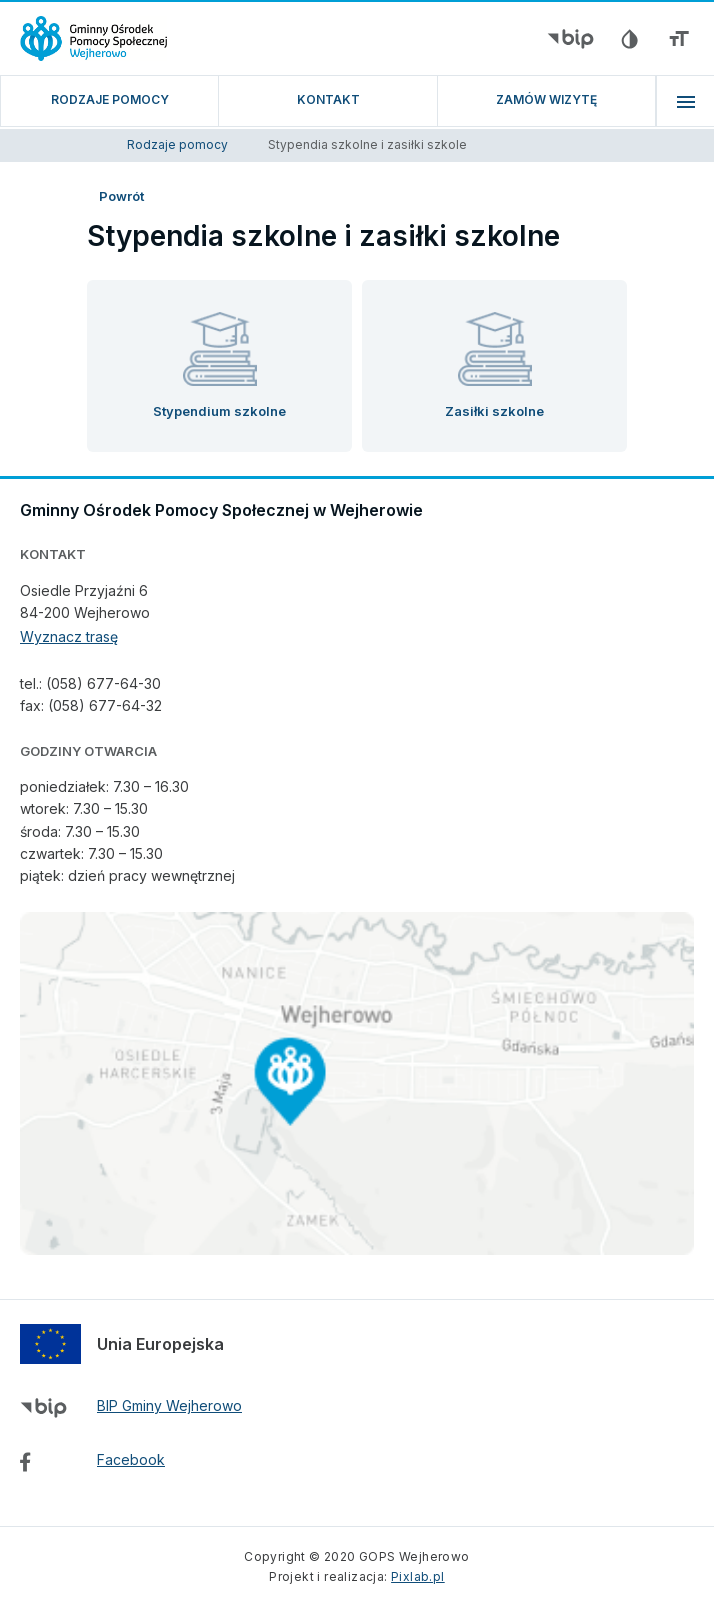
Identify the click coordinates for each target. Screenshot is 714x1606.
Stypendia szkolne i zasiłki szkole (367, 144)
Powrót (121, 196)
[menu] (685, 101)
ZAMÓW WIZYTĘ (546, 99)
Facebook (131, 1459)
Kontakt (328, 99)
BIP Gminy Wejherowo (169, 1405)
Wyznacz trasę (69, 636)
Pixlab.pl (418, 1576)
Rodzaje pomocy (110, 99)
